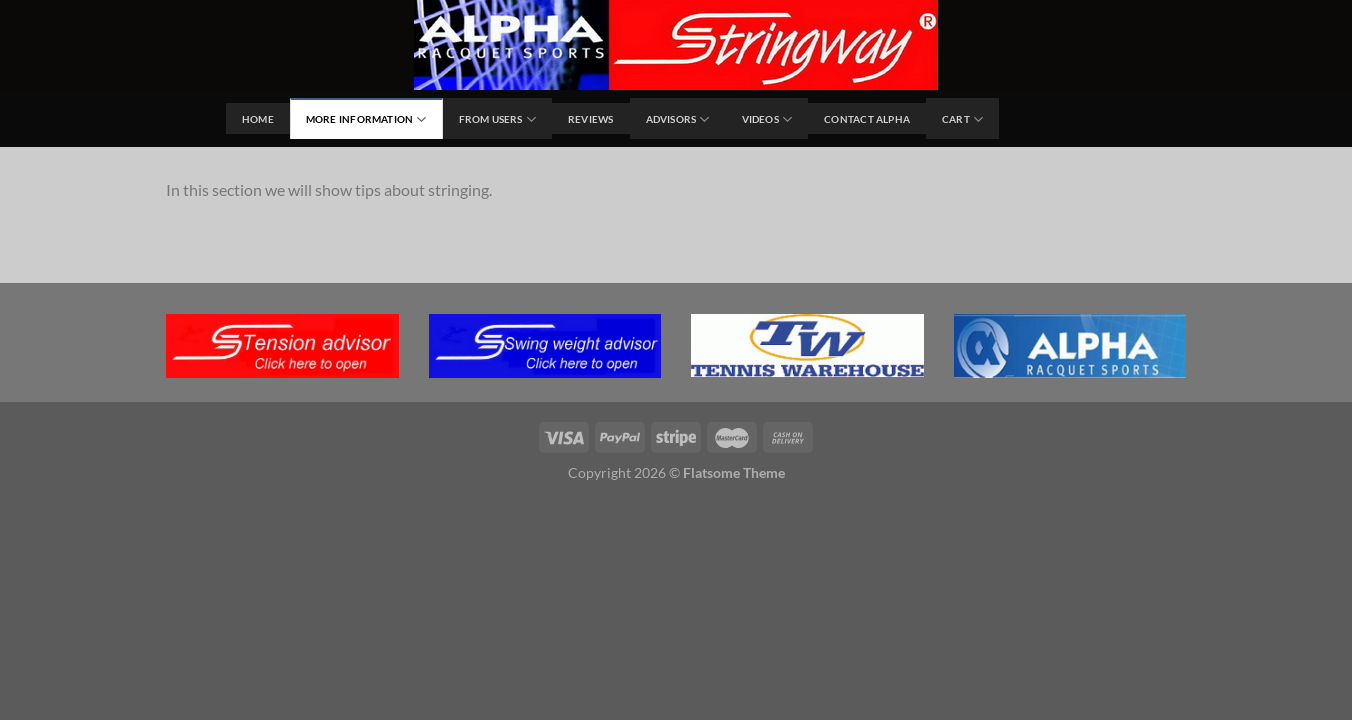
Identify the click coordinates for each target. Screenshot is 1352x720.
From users (498, 119)
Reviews (590, 119)
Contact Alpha (867, 119)
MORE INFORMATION (366, 119)
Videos (767, 119)
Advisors (678, 119)
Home (258, 119)
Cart (962, 119)
